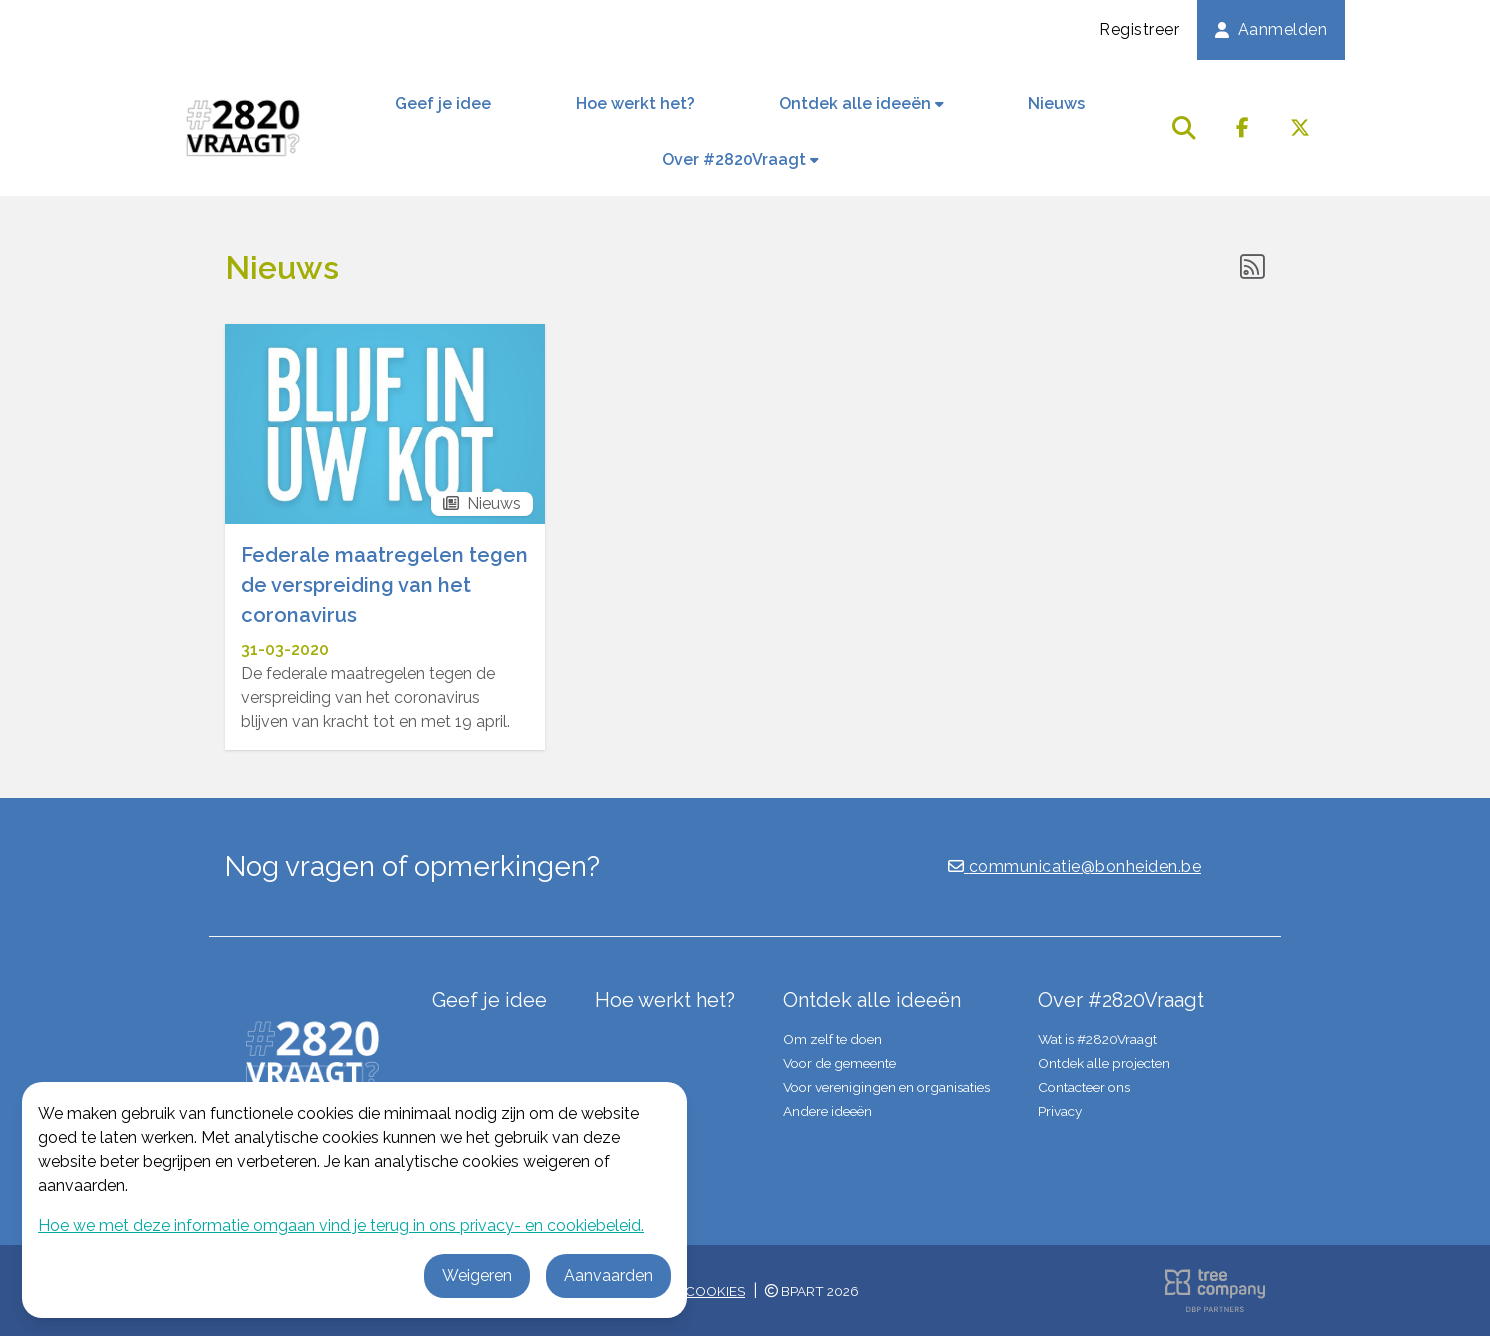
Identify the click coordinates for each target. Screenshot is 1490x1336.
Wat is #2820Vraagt (1097, 1039)
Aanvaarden (608, 1275)
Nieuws (1056, 103)
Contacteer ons (1084, 1087)
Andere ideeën (827, 1111)
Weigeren (477, 1275)
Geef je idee (443, 103)
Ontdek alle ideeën (861, 103)
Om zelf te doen (832, 1039)
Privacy (1060, 1111)
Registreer (1139, 29)
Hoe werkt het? (635, 103)
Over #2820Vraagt (740, 159)
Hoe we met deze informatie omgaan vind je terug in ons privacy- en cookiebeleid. (341, 1225)
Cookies (715, 1291)
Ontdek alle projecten (1104, 1063)
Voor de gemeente (839, 1063)
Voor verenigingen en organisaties (886, 1087)
